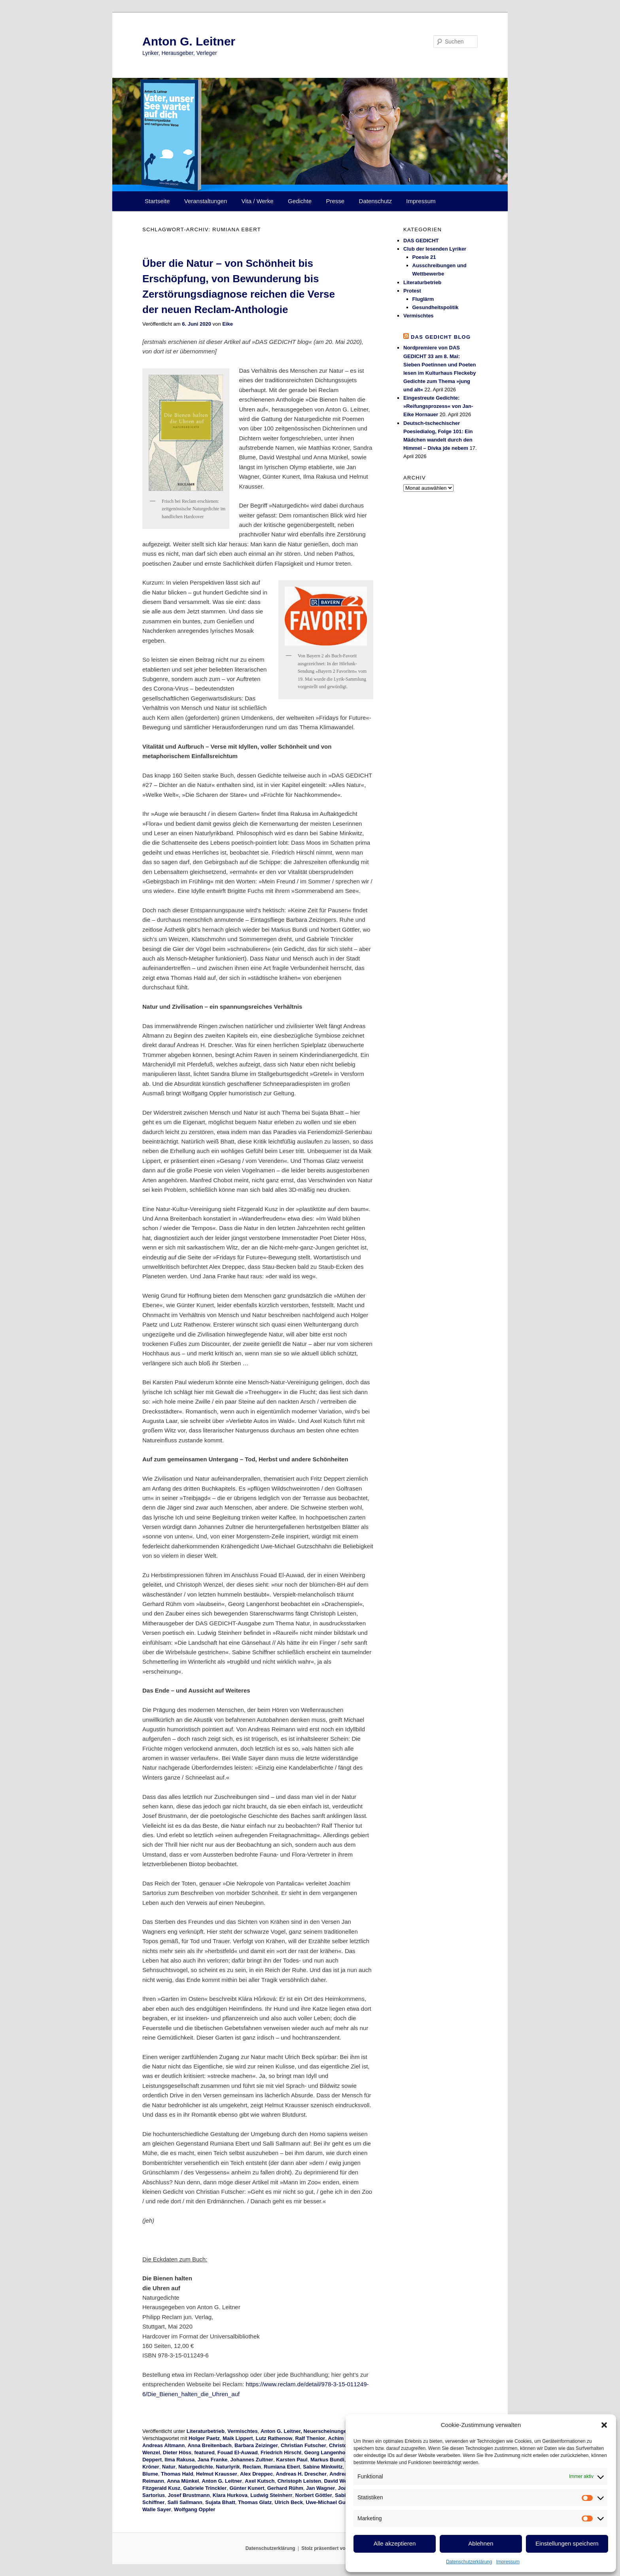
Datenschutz (375, 201)
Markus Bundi (327, 2460)
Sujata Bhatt (220, 2502)
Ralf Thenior (310, 2438)
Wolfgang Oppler (194, 2509)
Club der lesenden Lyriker (434, 249)
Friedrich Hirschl (281, 2452)
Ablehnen (480, 2543)
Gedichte (300, 201)
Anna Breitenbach (209, 2445)
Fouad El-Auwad (237, 2452)
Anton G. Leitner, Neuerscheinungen (305, 2431)
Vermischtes (242, 2431)
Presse (335, 201)
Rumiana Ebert (282, 2467)
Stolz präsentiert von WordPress (337, 2548)
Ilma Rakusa (179, 2460)
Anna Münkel (183, 2481)
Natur (169, 2467)
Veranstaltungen (205, 201)
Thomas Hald (177, 2474)
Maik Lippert (238, 2438)
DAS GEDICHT (421, 240)
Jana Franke (212, 2460)
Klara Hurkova (230, 2495)
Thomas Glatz (255, 2502)
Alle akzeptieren (395, 2543)
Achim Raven (344, 2438)
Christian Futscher (303, 2445)
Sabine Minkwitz (322, 2467)
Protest (412, 291)
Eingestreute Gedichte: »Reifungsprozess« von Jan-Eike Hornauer (438, 406)
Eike (227, 324)
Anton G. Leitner (188, 41)
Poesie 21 (424, 257)
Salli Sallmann (185, 2502)
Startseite (157, 201)
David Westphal (343, 2481)
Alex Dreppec (256, 2474)
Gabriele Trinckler (205, 2488)
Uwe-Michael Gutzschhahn (338, 2502)
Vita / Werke (258, 201)
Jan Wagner (320, 2488)
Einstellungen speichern (566, 2543)
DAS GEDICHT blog (441, 337)
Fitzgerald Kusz (161, 2488)
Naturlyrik (228, 2467)
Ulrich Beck (289, 2502)
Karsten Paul (291, 2460)
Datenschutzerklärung (469, 2562)
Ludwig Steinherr (271, 2495)
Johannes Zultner (252, 2460)
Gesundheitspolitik (435, 307)
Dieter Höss (177, 2452)
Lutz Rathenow (274, 2438)
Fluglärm (423, 299)
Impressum (508, 2562)
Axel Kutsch (259, 2481)
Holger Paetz (204, 2438)
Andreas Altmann (163, 2445)
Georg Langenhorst (328, 2452)
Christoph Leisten (299, 2481)
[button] (604, 2425)
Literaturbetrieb (206, 2431)
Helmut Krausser (216, 2474)
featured (204, 2452)
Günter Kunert (246, 2488)
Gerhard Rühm (285, 2488)
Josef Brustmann (189, 2495)
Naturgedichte (195, 2467)
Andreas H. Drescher (301, 2474)
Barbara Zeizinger (256, 2445)
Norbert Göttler (313, 2495)
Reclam (252, 2467)
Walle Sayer (156, 2509)
